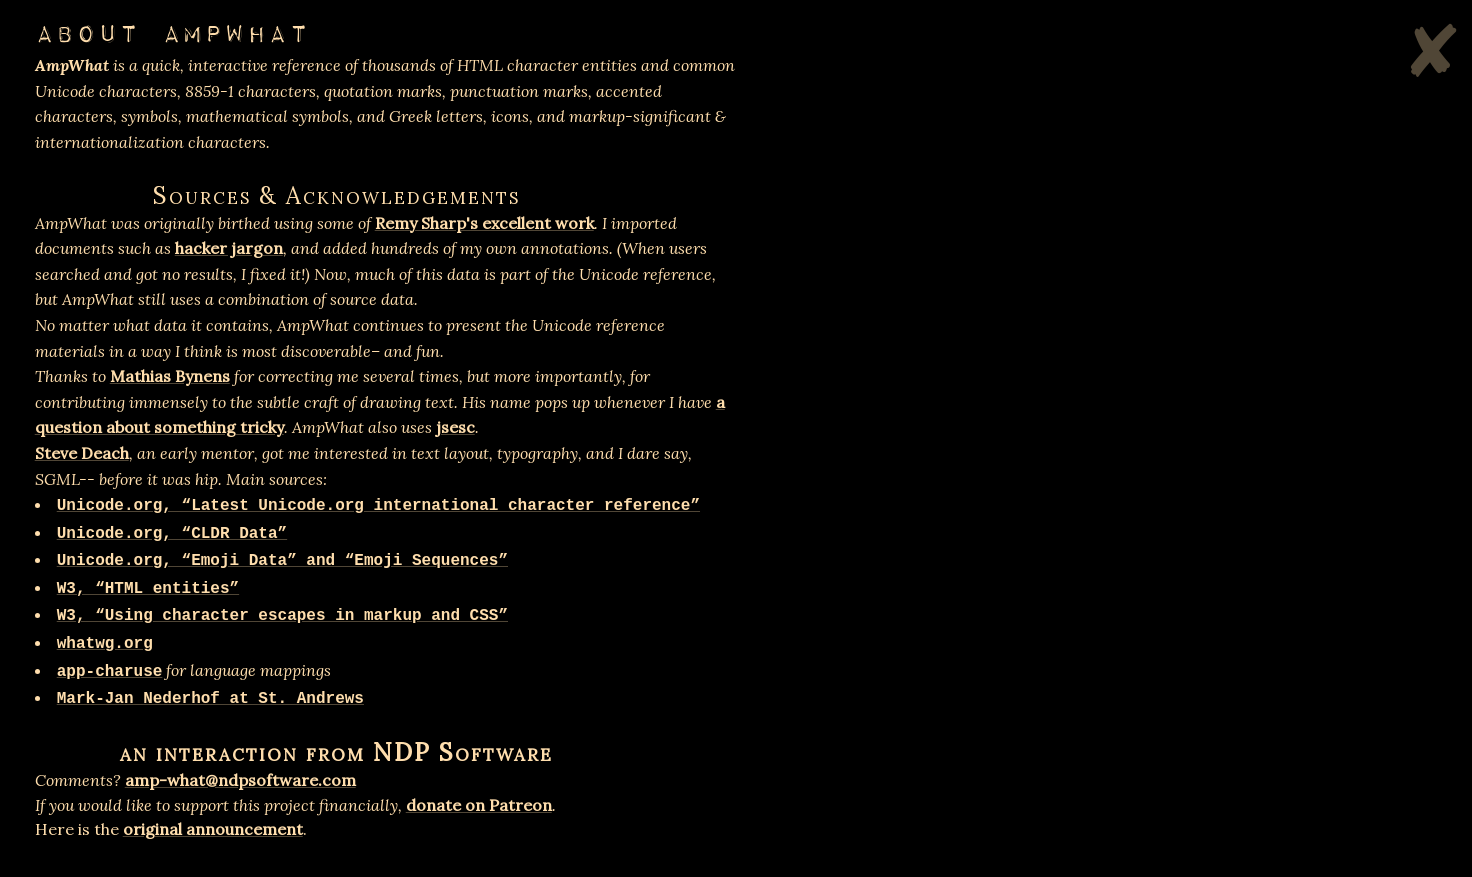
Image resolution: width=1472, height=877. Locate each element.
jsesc (455, 427)
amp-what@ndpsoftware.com (240, 780)
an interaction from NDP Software (336, 752)
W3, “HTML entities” (148, 589)
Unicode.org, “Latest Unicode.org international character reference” (378, 506)
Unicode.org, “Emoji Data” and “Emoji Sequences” (282, 561)
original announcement (213, 829)
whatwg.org (105, 644)
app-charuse (110, 672)
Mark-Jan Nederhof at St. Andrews (210, 699)
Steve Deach (82, 453)
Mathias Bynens (170, 376)
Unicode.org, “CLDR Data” (172, 534)
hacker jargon (229, 248)
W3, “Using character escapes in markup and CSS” (282, 616)
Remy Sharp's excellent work (484, 223)
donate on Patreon (479, 805)
